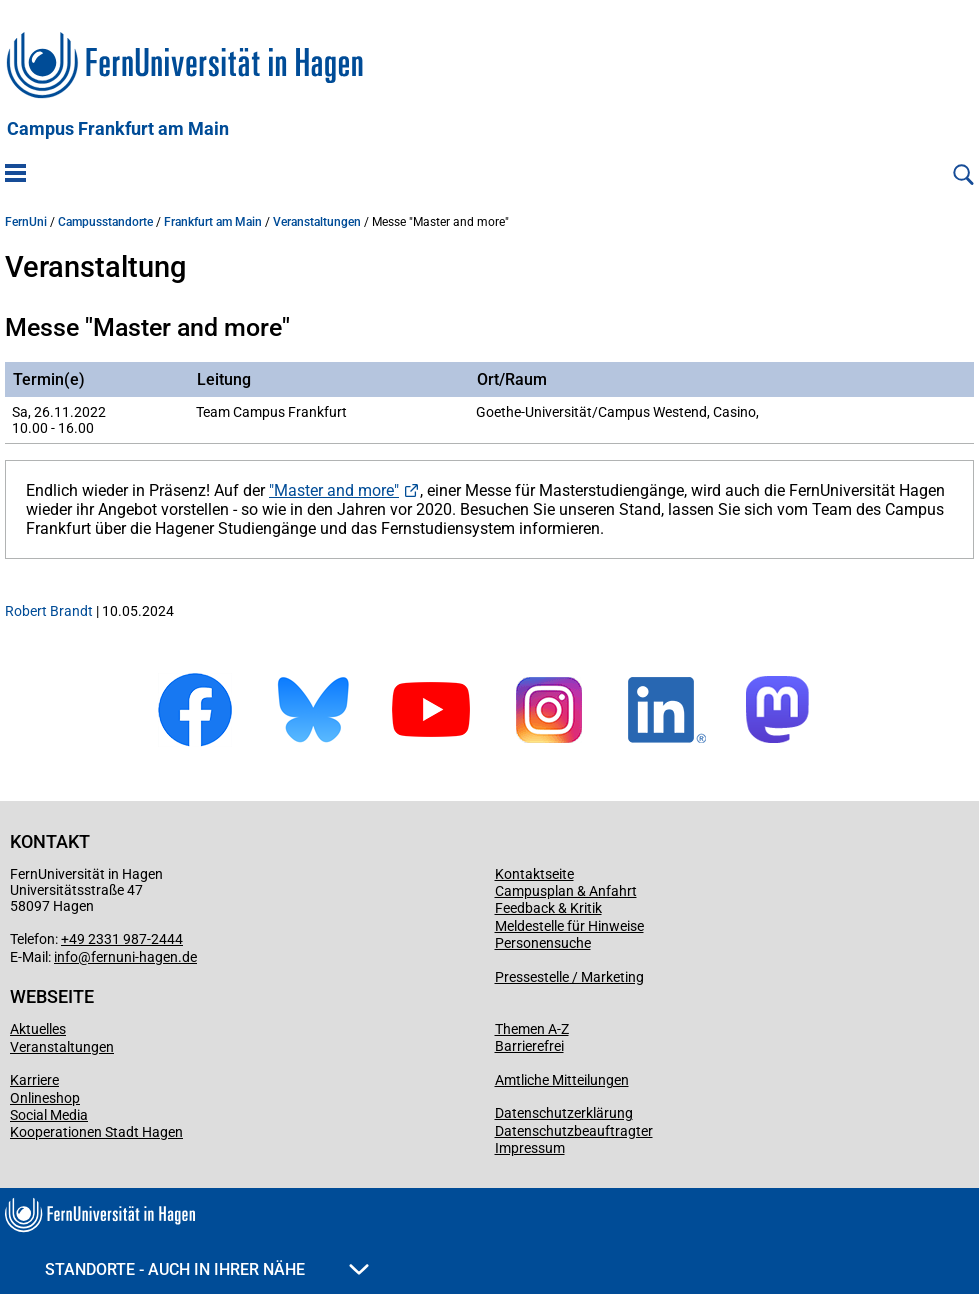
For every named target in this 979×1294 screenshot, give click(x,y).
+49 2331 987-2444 (122, 939)
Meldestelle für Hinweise (569, 926)
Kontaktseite (534, 874)
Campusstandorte (105, 222)
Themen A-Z (532, 1029)
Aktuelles (38, 1029)
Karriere (34, 1080)
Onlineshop (45, 1098)
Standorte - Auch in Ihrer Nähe (207, 1269)
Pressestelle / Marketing (569, 977)
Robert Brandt (49, 611)
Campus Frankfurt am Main (118, 129)
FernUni (26, 222)
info (66, 957)
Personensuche (543, 943)
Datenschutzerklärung (564, 1113)
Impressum (530, 1148)
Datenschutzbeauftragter (574, 1131)
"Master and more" (334, 490)
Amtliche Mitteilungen (562, 1080)
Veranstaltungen (317, 222)
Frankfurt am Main (213, 222)
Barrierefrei (529, 1046)
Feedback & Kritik (548, 908)
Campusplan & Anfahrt (566, 891)
